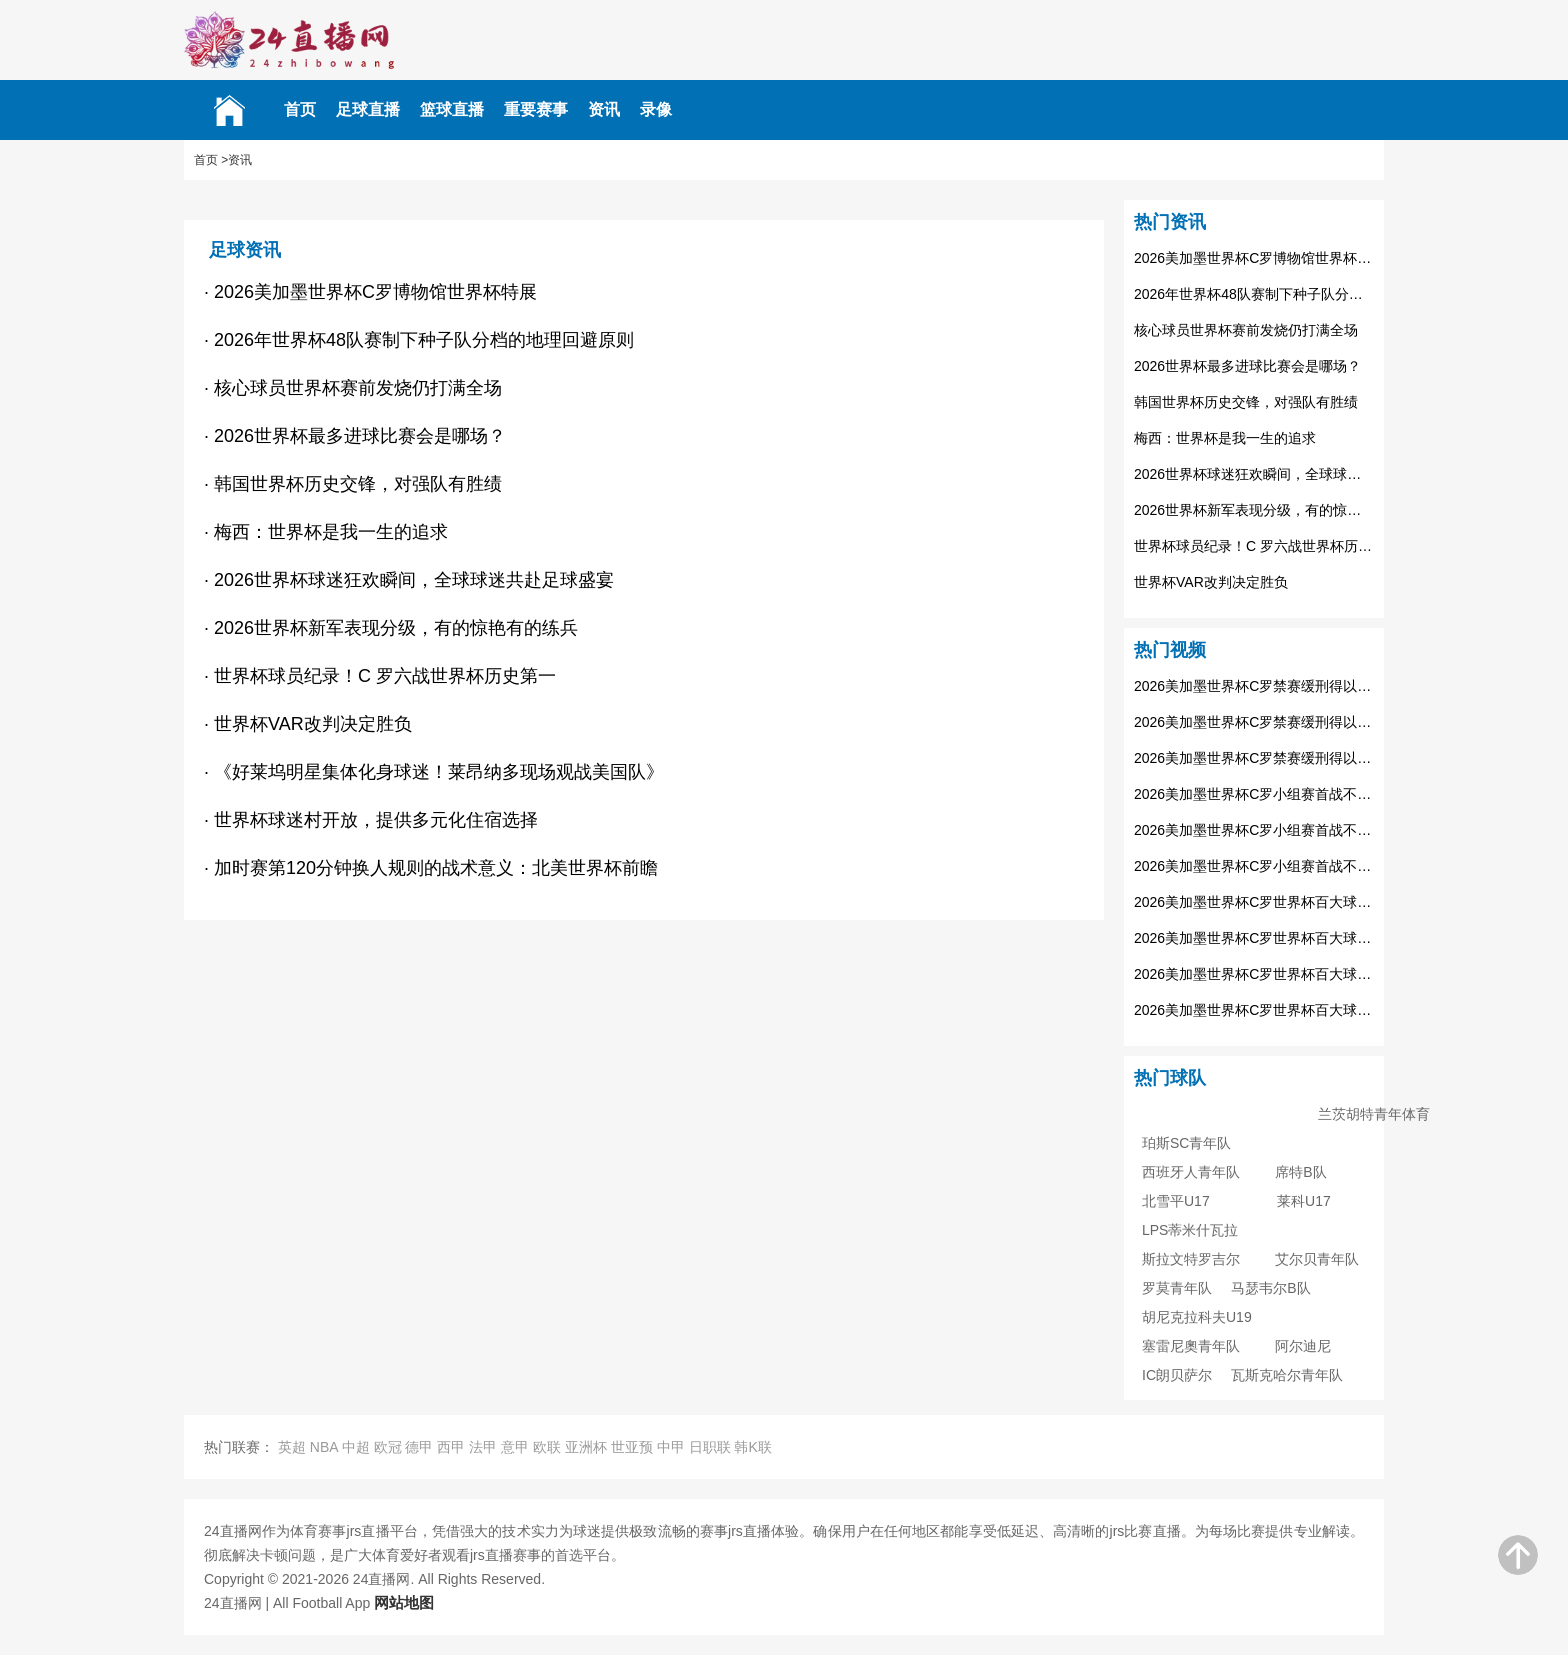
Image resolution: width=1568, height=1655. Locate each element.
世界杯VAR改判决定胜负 (1211, 582)
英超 (292, 1447)
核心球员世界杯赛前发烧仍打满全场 (1246, 330)
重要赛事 (536, 109)
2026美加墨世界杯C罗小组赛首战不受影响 (1254, 794)
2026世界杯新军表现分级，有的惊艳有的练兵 (1254, 510)
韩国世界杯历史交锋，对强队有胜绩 (1246, 402)
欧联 (547, 1447)
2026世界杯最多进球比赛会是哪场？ (1247, 366)
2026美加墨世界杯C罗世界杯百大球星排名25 (1254, 902)
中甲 (671, 1447)
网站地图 (404, 1602)
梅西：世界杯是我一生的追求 (1225, 438)
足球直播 (368, 109)
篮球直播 (452, 109)
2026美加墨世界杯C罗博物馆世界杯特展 (1254, 258)
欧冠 (388, 1447)
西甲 (451, 1447)
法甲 (483, 1447)
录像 (656, 109)
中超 (356, 1447)
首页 (300, 109)
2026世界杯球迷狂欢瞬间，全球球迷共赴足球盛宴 (1254, 474)
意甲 (515, 1447)
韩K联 (752, 1447)
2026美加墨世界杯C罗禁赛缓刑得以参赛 (1254, 686)
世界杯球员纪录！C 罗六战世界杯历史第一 (1254, 546)
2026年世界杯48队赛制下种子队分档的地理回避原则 (1254, 294)
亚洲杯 (586, 1447)
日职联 (710, 1447)
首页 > (211, 160)
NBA (324, 1447)
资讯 (604, 109)
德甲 (419, 1447)
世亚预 (632, 1447)
